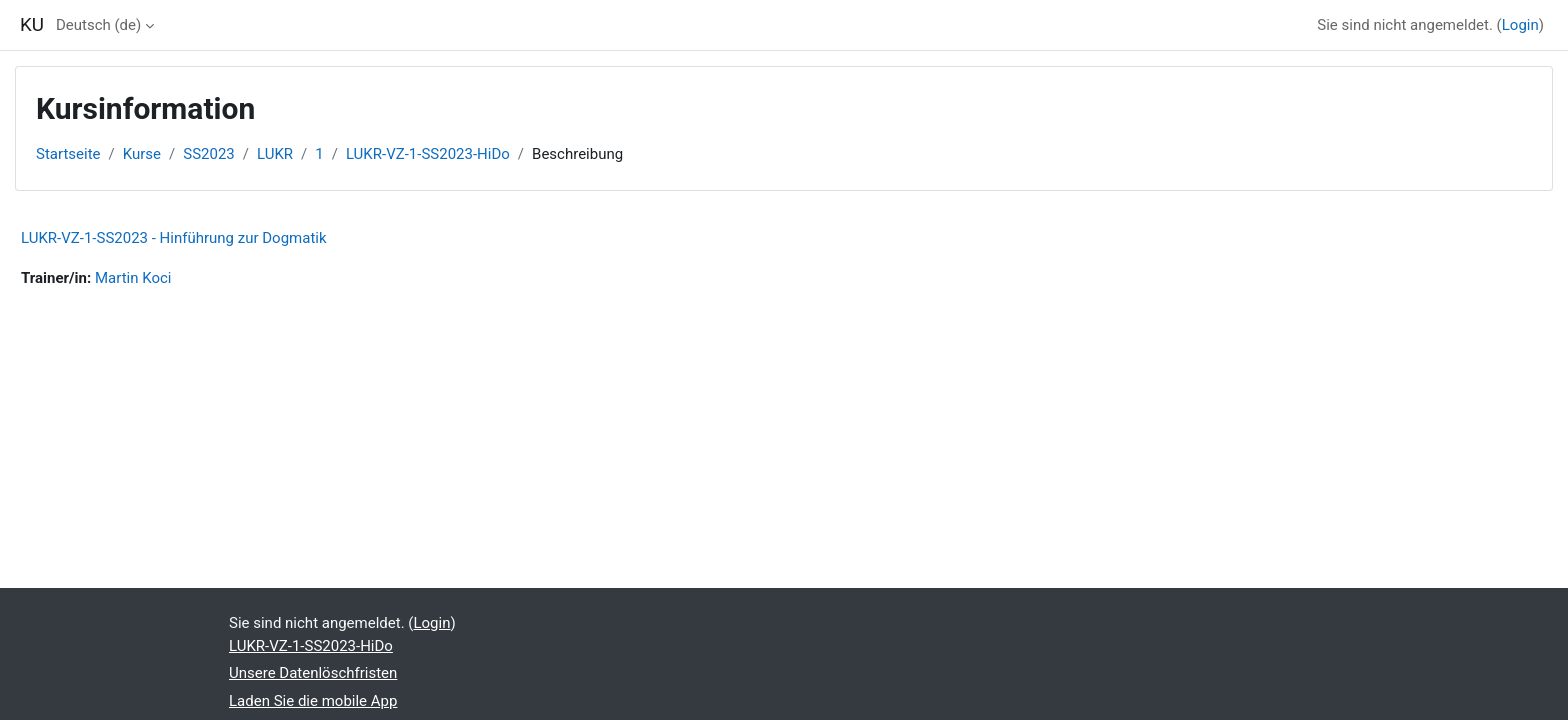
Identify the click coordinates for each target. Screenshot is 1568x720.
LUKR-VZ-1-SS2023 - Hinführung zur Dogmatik (174, 238)
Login (1520, 25)
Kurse (142, 154)
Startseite (68, 154)
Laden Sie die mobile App (313, 701)
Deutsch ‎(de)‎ (98, 25)
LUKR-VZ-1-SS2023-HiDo (428, 154)
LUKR (275, 154)
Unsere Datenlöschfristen (313, 673)
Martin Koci (133, 278)
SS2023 (209, 154)
